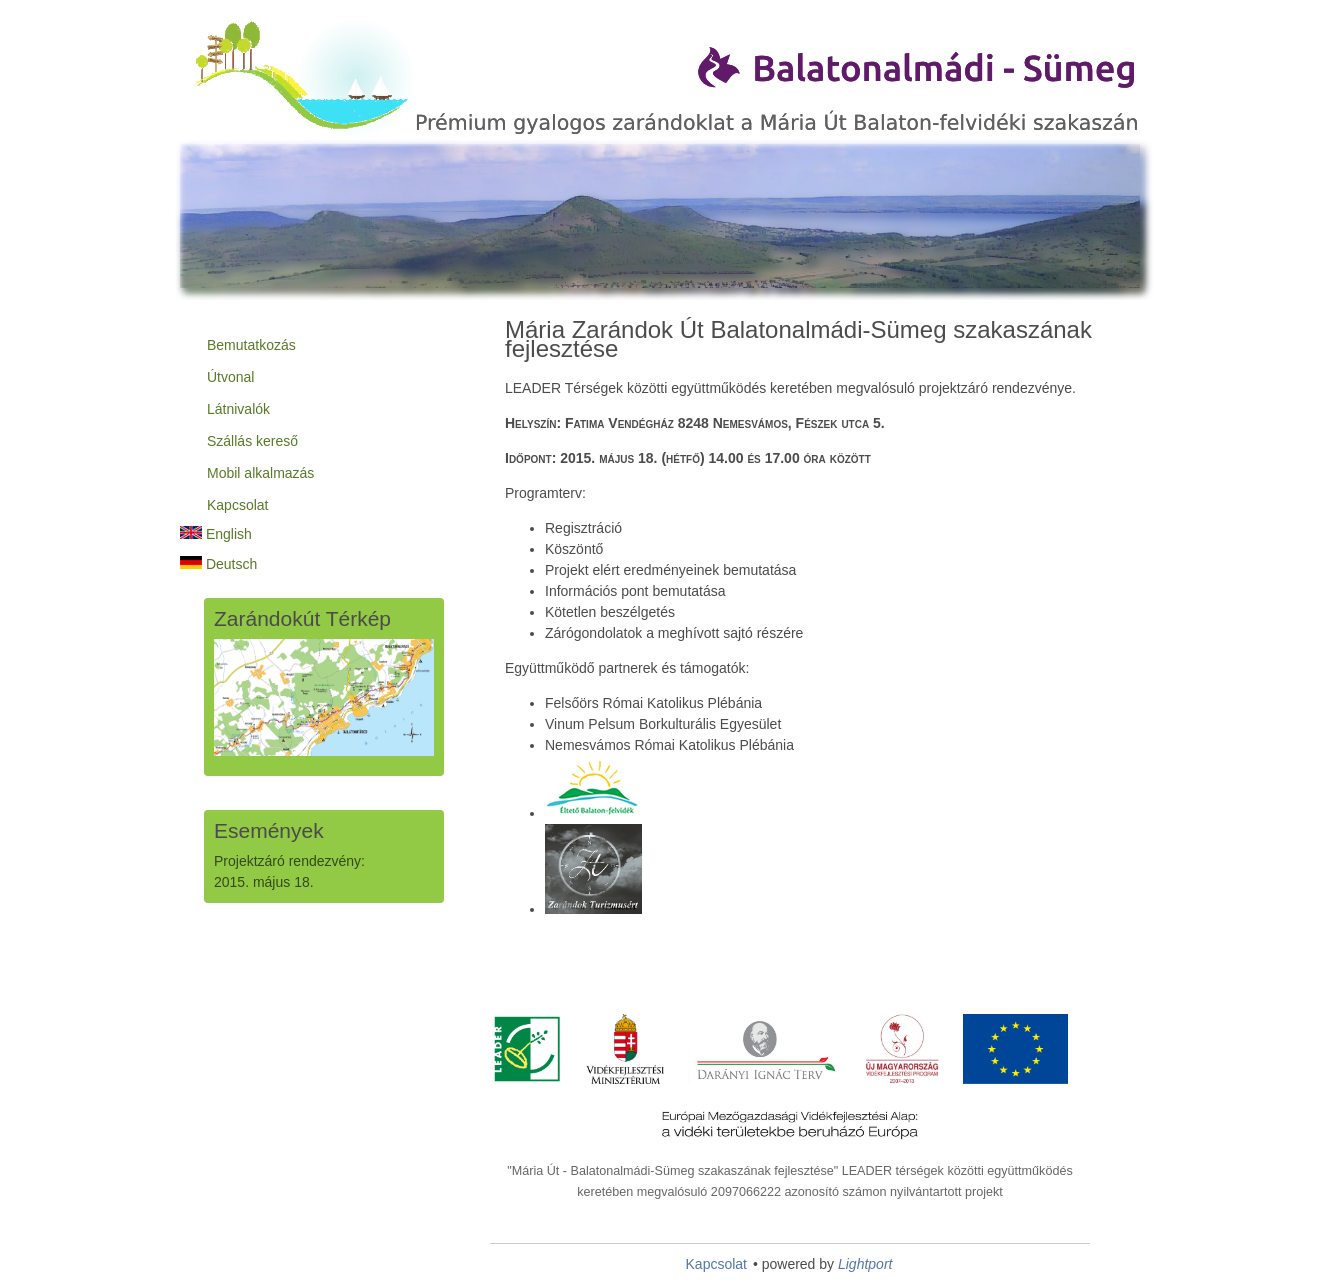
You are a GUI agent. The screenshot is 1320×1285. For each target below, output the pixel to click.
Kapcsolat (237, 505)
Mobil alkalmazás (260, 473)
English (216, 534)
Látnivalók (238, 409)
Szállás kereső (252, 441)
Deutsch (218, 564)
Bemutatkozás (251, 345)
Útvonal (230, 377)
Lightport (865, 1264)
